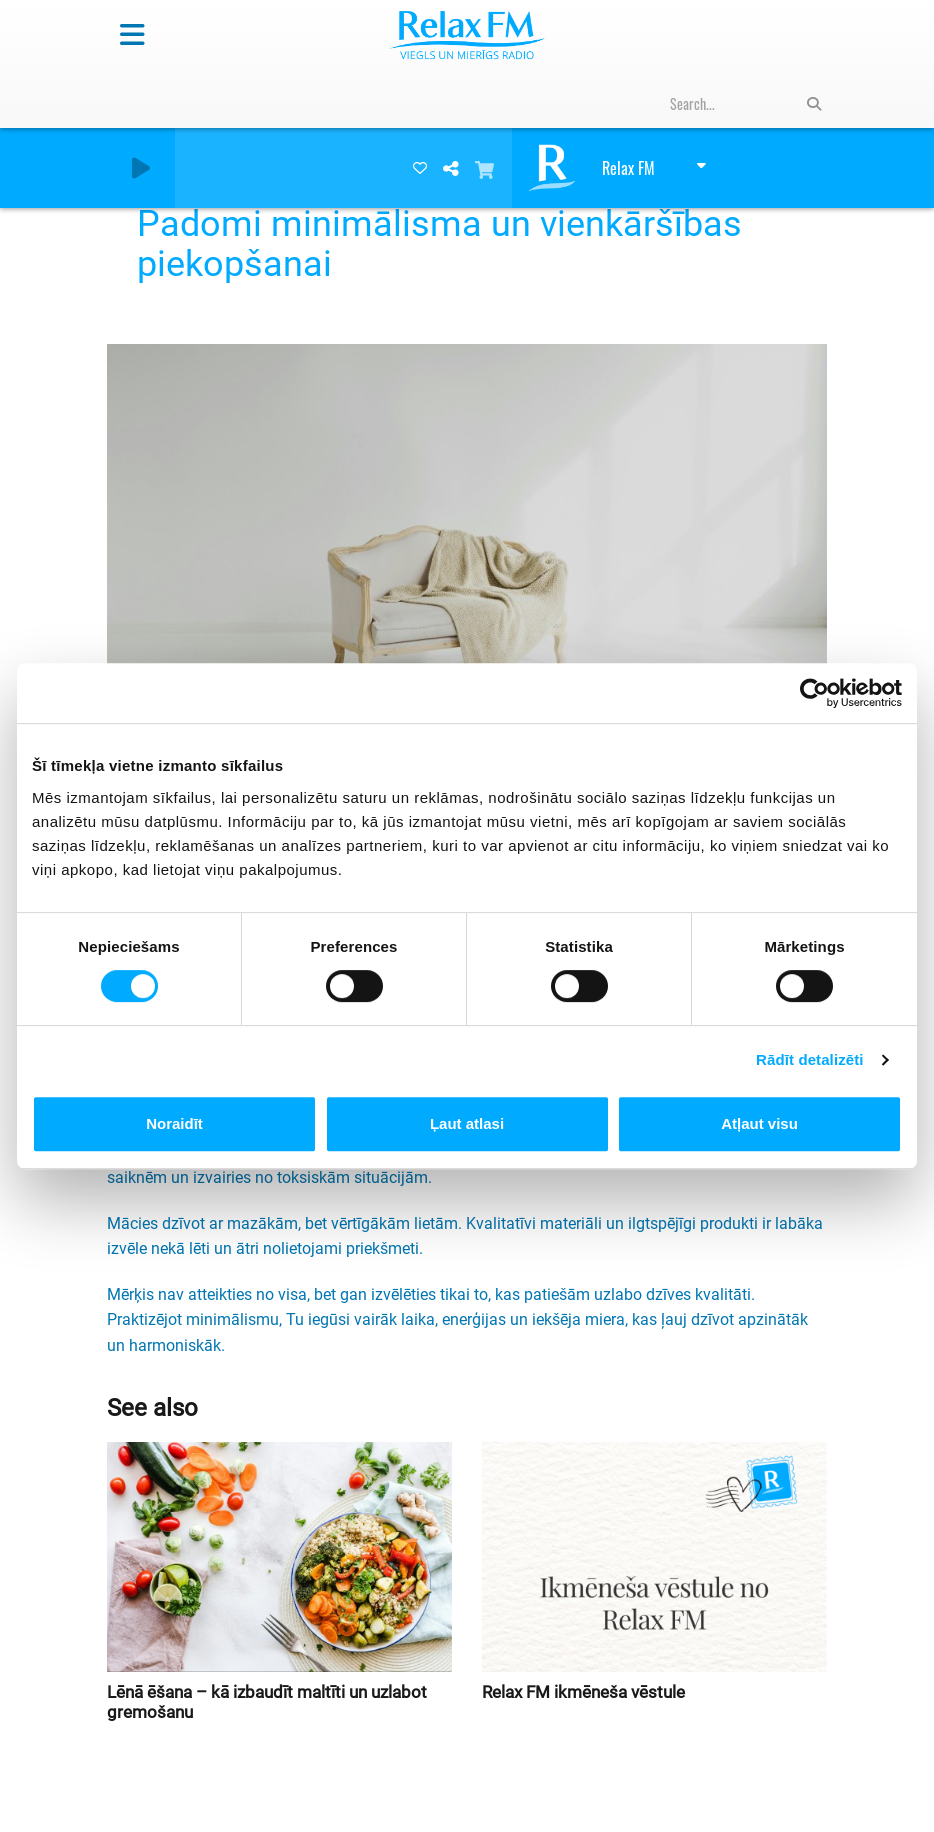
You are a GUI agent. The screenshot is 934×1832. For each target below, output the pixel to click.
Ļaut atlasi (467, 1123)
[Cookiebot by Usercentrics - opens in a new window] (814, 693)
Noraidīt (174, 1123)
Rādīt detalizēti (809, 1059)
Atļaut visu (759, 1123)
